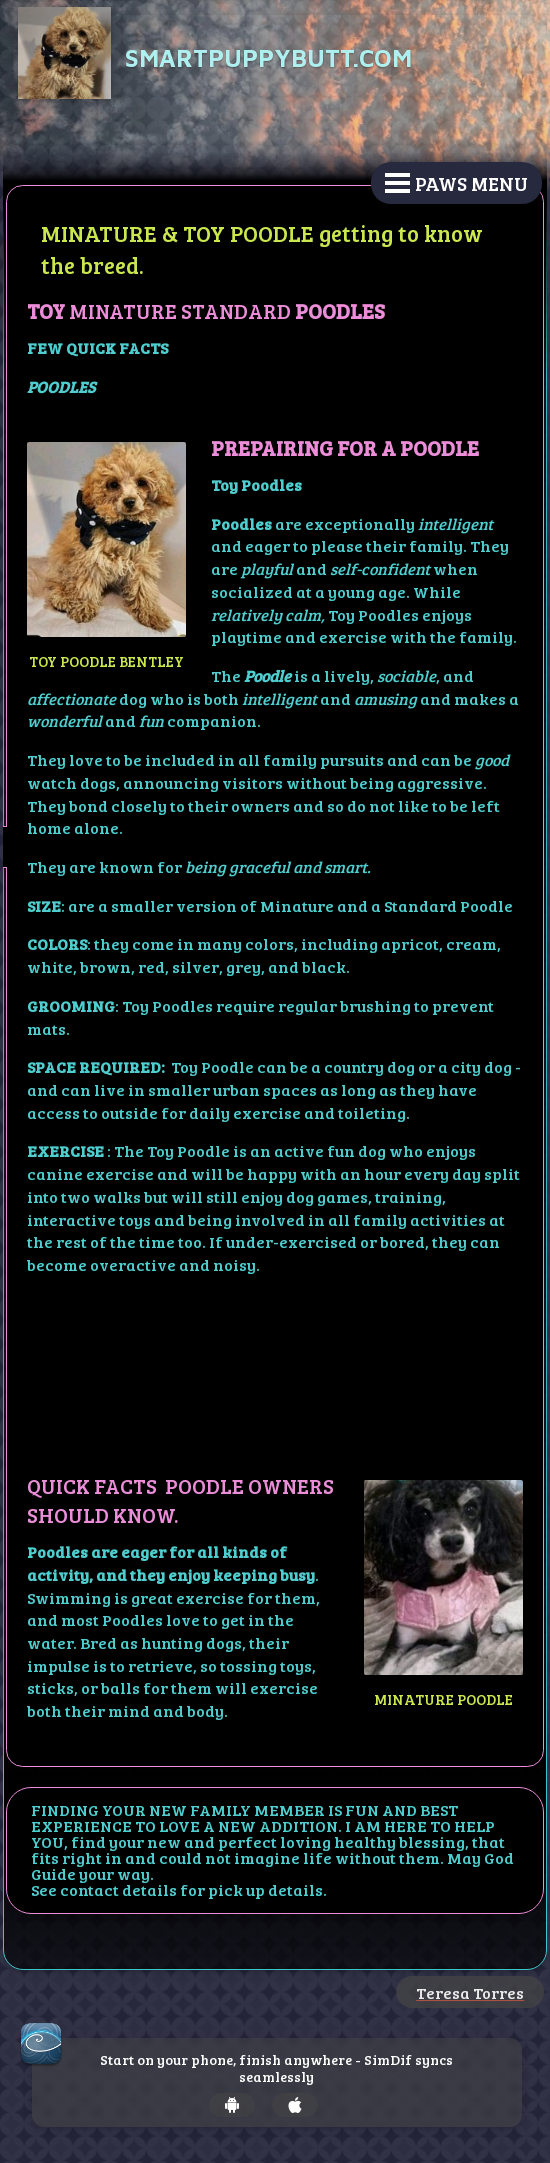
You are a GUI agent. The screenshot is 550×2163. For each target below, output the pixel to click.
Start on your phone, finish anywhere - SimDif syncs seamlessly (276, 2069)
